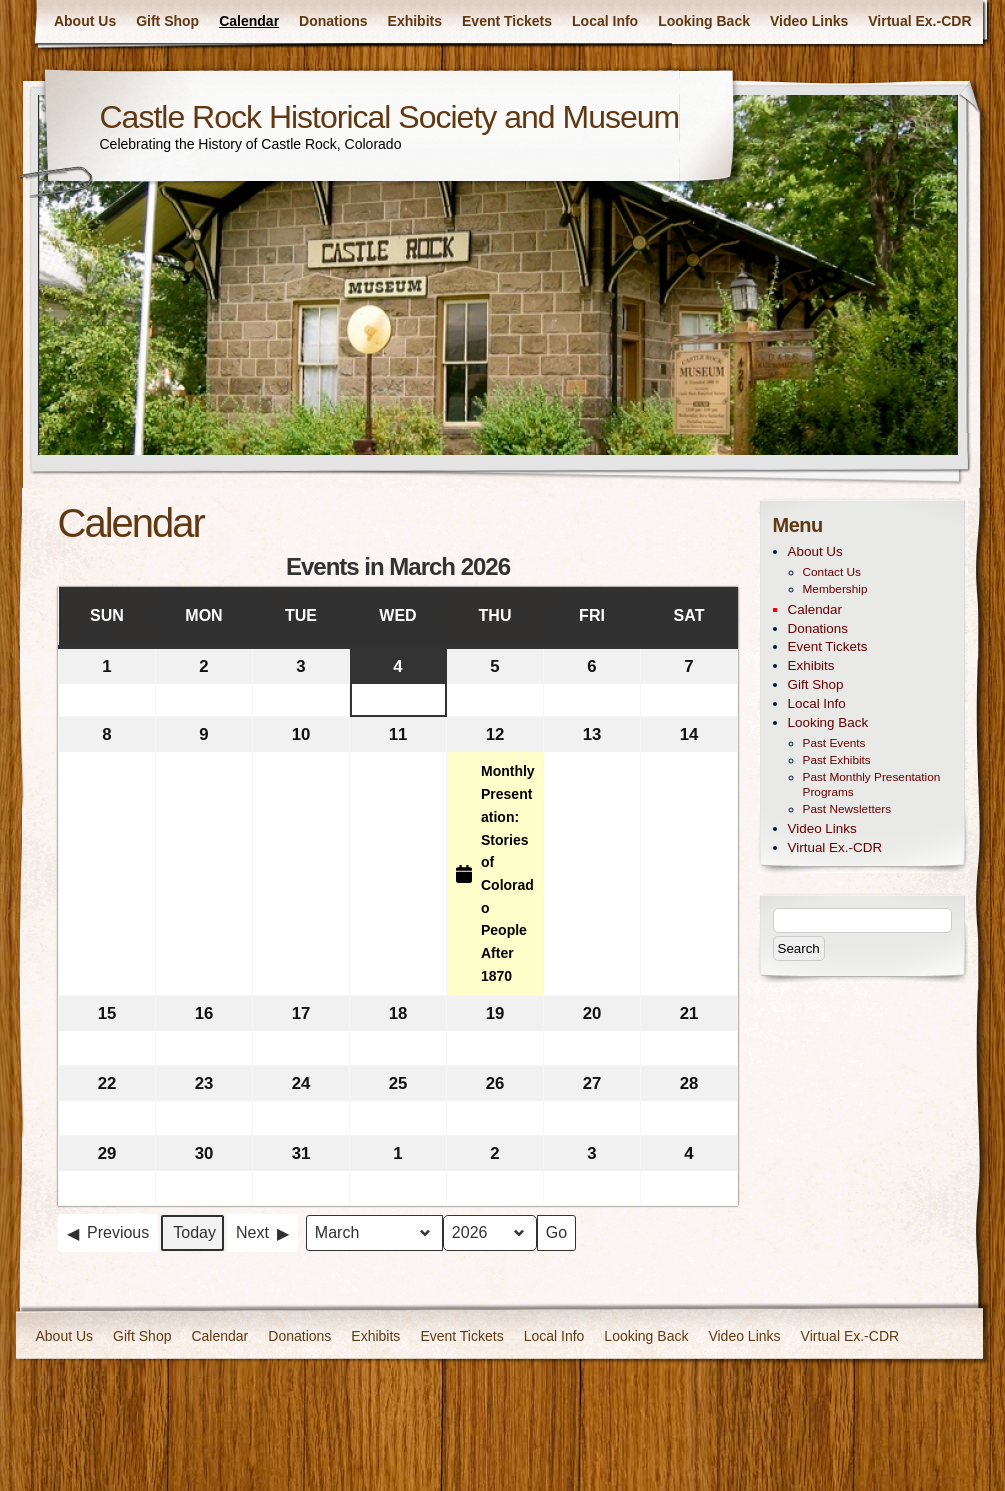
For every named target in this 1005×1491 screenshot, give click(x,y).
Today (194, 1232)
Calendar (249, 21)
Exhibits (415, 21)
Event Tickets (507, 21)
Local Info (605, 21)
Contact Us (832, 572)
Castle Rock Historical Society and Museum (390, 117)
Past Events (834, 743)
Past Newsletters (847, 809)
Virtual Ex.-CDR (919, 21)
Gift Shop (167, 21)
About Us (85, 21)
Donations (333, 21)
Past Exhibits (837, 760)
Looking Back (704, 21)
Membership (835, 589)
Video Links (809, 21)
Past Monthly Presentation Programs (872, 784)
